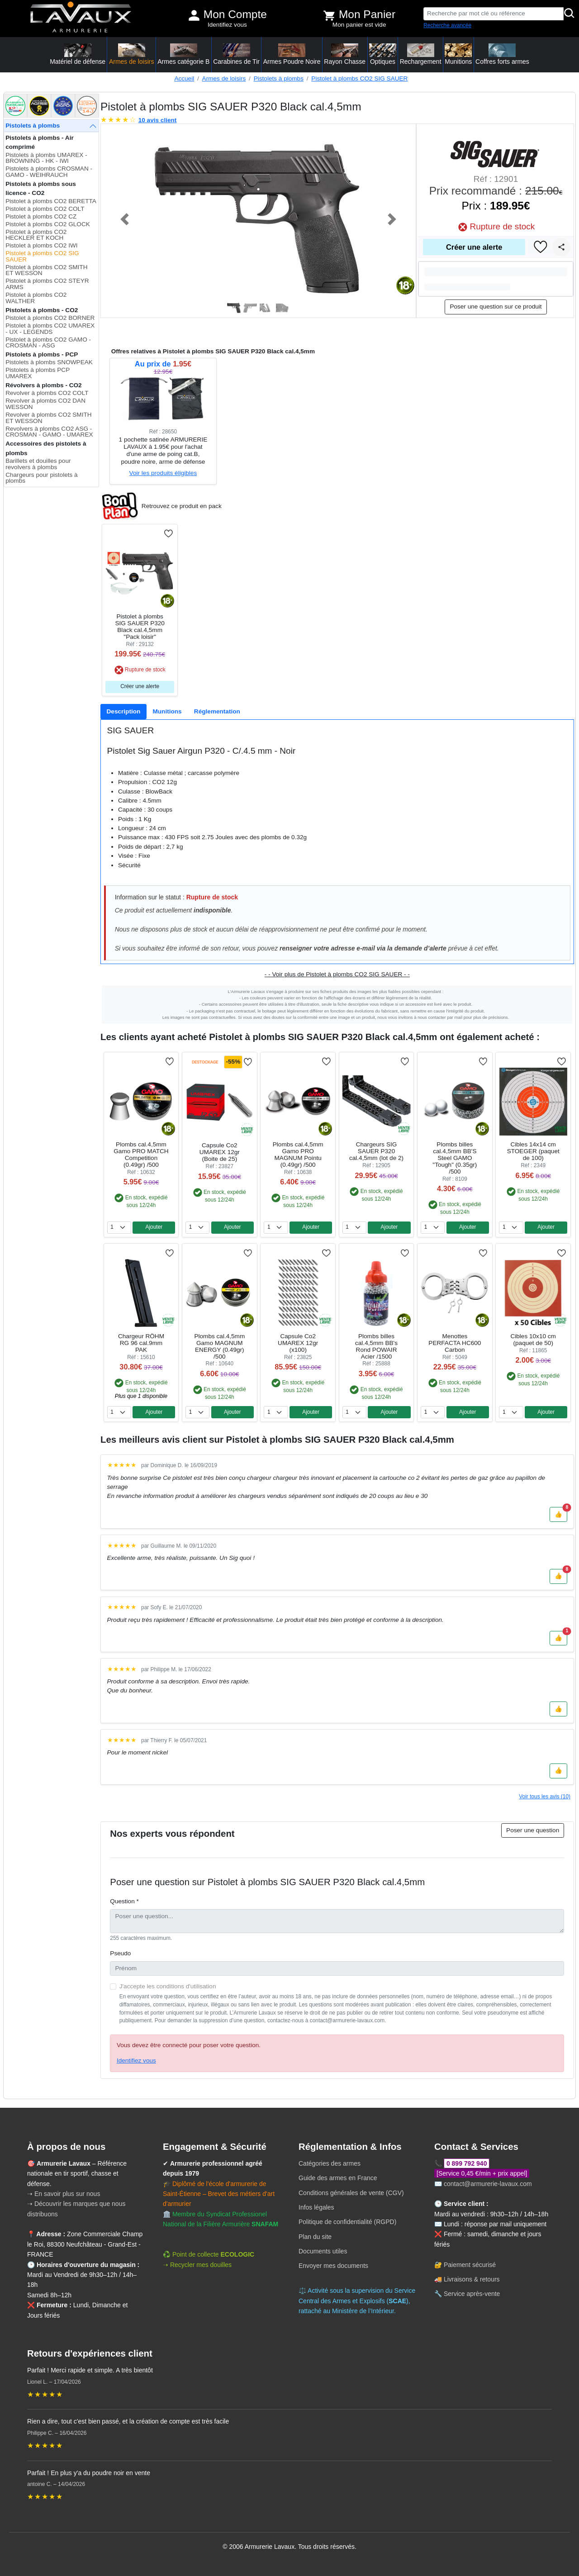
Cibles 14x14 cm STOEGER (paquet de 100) (533, 1151)
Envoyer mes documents (333, 2265)
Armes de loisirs (224, 78)
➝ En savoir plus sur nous (63, 2193)
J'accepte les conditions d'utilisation (167, 1986)
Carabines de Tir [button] (236, 54)
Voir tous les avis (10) (544, 1796)
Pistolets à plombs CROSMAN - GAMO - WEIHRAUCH (48, 171)
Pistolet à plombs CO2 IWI (41, 245)
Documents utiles (323, 2251)
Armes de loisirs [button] (131, 54)
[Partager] (561, 247)
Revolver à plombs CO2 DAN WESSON (45, 403)
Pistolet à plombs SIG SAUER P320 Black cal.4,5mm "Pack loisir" (140, 626)
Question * (124, 1901)
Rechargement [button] (420, 54)
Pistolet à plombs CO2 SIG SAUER (359, 78)
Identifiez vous (227, 24)
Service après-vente (472, 2293)
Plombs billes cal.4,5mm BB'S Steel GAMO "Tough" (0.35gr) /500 (454, 1158)
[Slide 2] (250, 308)
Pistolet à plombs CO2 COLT (44, 208)
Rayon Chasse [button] (344, 54)
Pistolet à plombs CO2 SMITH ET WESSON (46, 270)
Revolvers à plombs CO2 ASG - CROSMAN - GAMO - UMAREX (49, 431)
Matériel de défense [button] (77, 54)
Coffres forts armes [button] (502, 54)
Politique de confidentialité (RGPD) (347, 2221)
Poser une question (532, 1830)
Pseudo (120, 1953)
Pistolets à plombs (279, 78)
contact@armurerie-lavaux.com (488, 2183)
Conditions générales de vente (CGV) (351, 2192)
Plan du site (315, 2236)
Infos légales (316, 2207)
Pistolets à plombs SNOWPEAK (49, 362)
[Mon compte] (194, 15)
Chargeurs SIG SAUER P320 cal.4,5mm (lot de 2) (376, 1151)
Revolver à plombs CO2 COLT (46, 393)
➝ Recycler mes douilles (197, 2264)
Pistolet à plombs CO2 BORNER (50, 317)
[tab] (123, 711)
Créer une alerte (474, 247)
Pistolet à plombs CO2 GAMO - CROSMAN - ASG (48, 342)
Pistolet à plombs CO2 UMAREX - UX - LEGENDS (50, 328)
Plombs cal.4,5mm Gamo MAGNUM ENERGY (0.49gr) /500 (219, 1346)
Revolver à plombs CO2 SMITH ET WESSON (48, 417)
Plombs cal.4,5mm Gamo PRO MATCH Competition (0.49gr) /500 (141, 1154)
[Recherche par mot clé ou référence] (493, 13)
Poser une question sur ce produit (495, 306)
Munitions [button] (458, 54)
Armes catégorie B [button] (183, 54)
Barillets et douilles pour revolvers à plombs (38, 464)
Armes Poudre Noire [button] (292, 54)
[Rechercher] (569, 13)
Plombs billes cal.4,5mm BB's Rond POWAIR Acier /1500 (376, 1346)
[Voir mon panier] (329, 15)
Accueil (184, 78)
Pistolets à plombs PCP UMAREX (37, 373)
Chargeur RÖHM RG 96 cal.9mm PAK (141, 1343)
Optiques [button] (382, 54)
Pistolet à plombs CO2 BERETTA (50, 201)
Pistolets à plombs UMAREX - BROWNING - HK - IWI (46, 158)
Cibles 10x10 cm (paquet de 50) (533, 1339)
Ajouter (154, 1227)
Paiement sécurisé (470, 2264)
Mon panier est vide (359, 24)
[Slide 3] (266, 308)
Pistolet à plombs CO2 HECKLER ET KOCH (35, 235)
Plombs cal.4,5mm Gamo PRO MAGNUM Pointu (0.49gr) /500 (298, 1154)
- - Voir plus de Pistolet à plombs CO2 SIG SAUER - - (337, 974)
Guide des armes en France (338, 2178)
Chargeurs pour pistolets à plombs (41, 478)
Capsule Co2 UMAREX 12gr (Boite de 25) (219, 1152)
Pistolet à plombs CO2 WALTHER (35, 297)
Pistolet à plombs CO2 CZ (40, 216)
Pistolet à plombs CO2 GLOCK (47, 224)
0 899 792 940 (466, 2163)
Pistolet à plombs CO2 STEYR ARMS (47, 283)
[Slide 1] (234, 308)
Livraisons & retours (472, 2279)
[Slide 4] (283, 308)
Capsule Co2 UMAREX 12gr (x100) (298, 1343)
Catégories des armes (330, 2163)
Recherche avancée (447, 25)
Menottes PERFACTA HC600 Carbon (454, 1343)
